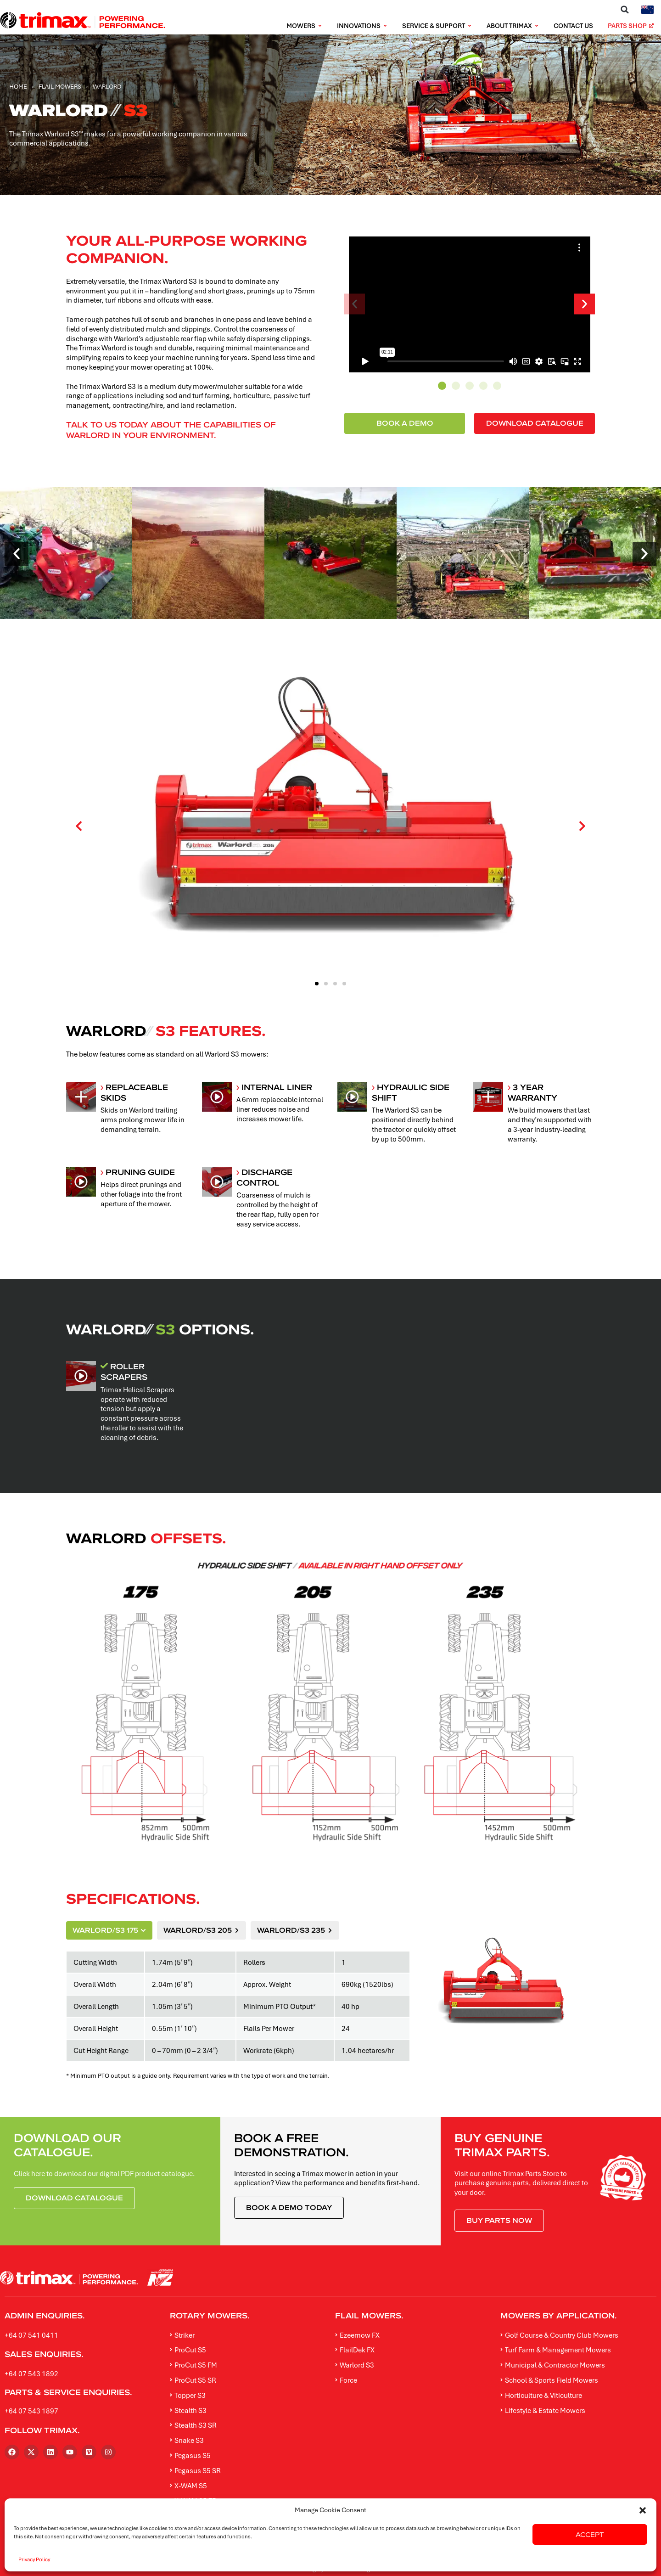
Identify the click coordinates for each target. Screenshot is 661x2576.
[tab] (109, 1930)
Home (18, 86)
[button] (642, 2510)
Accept (590, 2534)
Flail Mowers (60, 86)
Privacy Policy (34, 2559)
